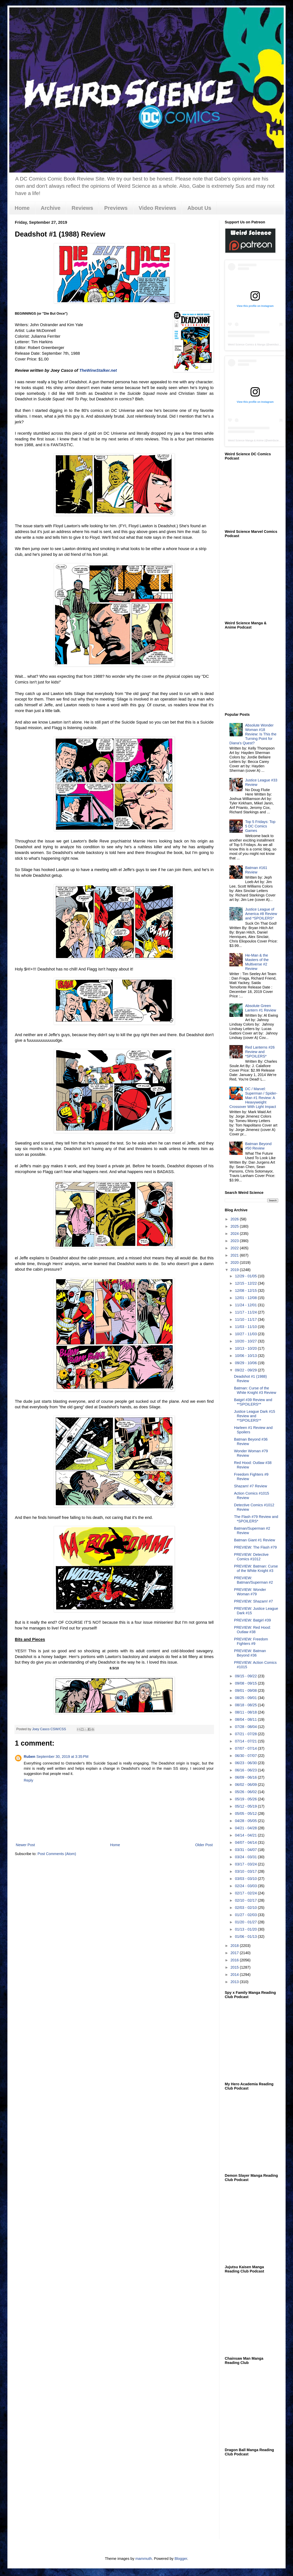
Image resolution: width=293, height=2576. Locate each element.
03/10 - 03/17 (246, 1871)
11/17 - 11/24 (246, 1312)
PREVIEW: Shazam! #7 (253, 1601)
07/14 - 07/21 (246, 1741)
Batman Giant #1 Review (254, 1540)
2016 (235, 1960)
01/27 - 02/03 (246, 1915)
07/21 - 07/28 (246, 1734)
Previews (116, 208)
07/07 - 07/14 (246, 1748)
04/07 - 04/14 (246, 1842)
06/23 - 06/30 (246, 1763)
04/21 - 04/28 (246, 1828)
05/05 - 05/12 (246, 1813)
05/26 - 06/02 (246, 1792)
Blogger (181, 2559)
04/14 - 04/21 (246, 1835)
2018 (235, 1946)
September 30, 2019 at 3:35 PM (62, 1756)
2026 (235, 1219)
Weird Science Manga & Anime (246, 440)
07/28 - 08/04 (246, 1727)
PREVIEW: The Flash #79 (255, 1547)
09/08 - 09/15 (246, 1683)
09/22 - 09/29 (246, 1370)
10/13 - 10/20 (246, 1348)
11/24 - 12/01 (246, 1305)
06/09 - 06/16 (246, 1777)
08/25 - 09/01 (246, 1698)
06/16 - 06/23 (246, 1770)
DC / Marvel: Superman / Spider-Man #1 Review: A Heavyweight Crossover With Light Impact (253, 1098)
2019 (235, 1270)
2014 (235, 1974)
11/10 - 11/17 (246, 1319)
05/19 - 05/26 (246, 1799)
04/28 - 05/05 (246, 1821)
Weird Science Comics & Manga (246, 344)
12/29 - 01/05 (246, 1276)
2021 (235, 1255)
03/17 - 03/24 (246, 1864)
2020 (235, 1262)
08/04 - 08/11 (246, 1719)
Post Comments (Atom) (56, 1854)
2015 (235, 1967)
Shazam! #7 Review (250, 1486)
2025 (235, 1226)
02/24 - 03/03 (246, 1886)
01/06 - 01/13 (246, 1936)
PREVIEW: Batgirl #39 (252, 1620)
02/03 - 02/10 (246, 1908)
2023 (235, 1241)
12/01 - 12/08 (246, 1298)
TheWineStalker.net (98, 370)
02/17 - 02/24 (246, 1893)
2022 (235, 1248)
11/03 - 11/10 (246, 1327)
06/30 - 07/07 (246, 1756)
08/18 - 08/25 (246, 1705)
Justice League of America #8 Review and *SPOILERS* (261, 913)
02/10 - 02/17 (246, 1900)
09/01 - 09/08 (246, 1690)
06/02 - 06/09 (246, 1785)
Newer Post (25, 1845)
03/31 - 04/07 (246, 1850)
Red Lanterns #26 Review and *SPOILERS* (260, 1051)
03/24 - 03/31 (246, 1857)
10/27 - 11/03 (246, 1334)
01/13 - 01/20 (246, 1929)
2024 (235, 1234)
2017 (235, 1953)
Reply (28, 1780)
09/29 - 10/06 (246, 1363)
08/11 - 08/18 (246, 1712)
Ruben (29, 1756)
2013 (235, 1982)
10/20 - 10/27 (246, 1341)
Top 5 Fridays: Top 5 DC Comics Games (260, 826)
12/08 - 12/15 (246, 1290)
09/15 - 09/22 (246, 1676)
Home (22, 208)
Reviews (82, 208)
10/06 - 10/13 (246, 1356)
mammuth (143, 2559)
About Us (199, 208)
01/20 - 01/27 (246, 1922)
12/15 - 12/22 (246, 1283)
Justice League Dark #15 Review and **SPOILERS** (254, 1415)
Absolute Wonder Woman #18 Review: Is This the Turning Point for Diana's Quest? (252, 734)
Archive (50, 208)
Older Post (204, 1845)
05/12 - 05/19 (246, 1806)
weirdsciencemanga (279, 440)
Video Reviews (157, 208)
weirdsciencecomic (280, 344)
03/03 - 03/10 (246, 1879)
